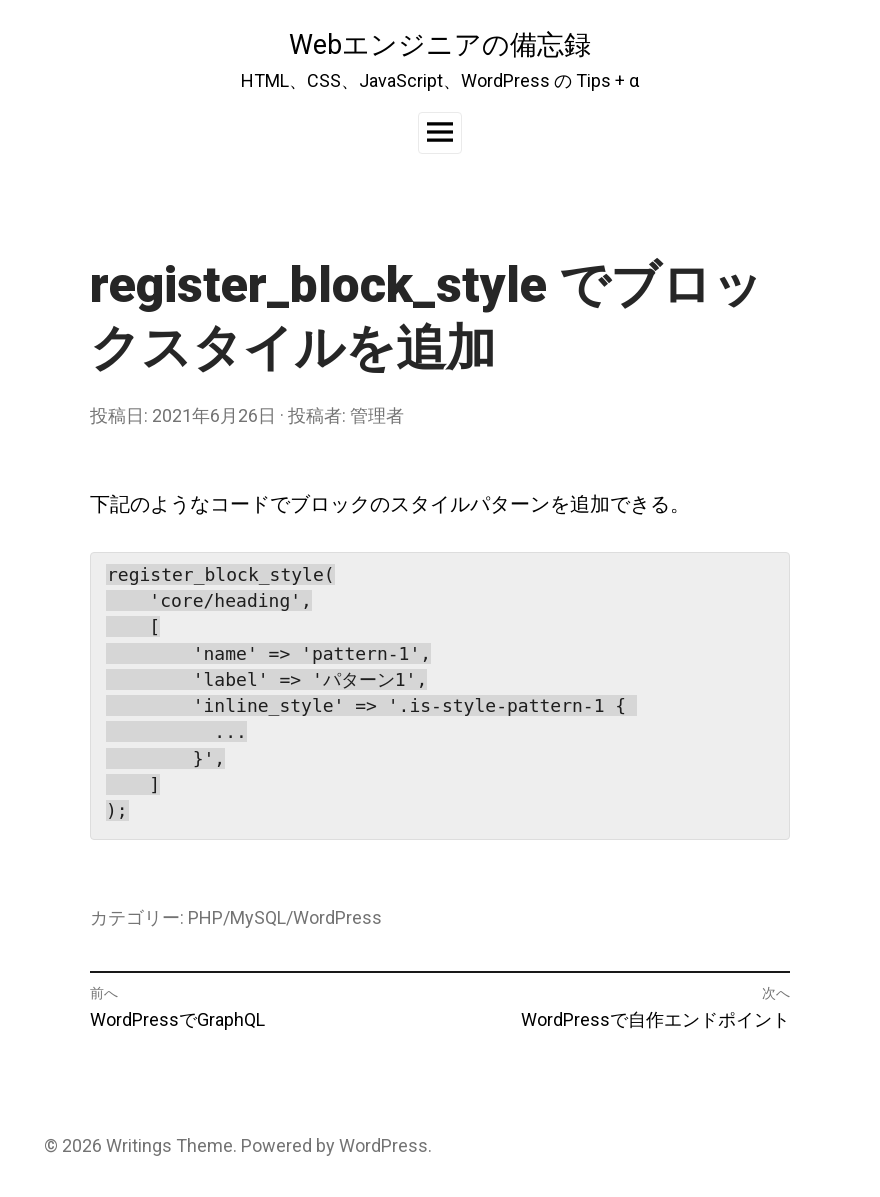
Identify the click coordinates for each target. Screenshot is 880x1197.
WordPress (383, 1145)
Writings (139, 1145)
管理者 (377, 415)
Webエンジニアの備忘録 (440, 45)
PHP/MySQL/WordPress (285, 917)
